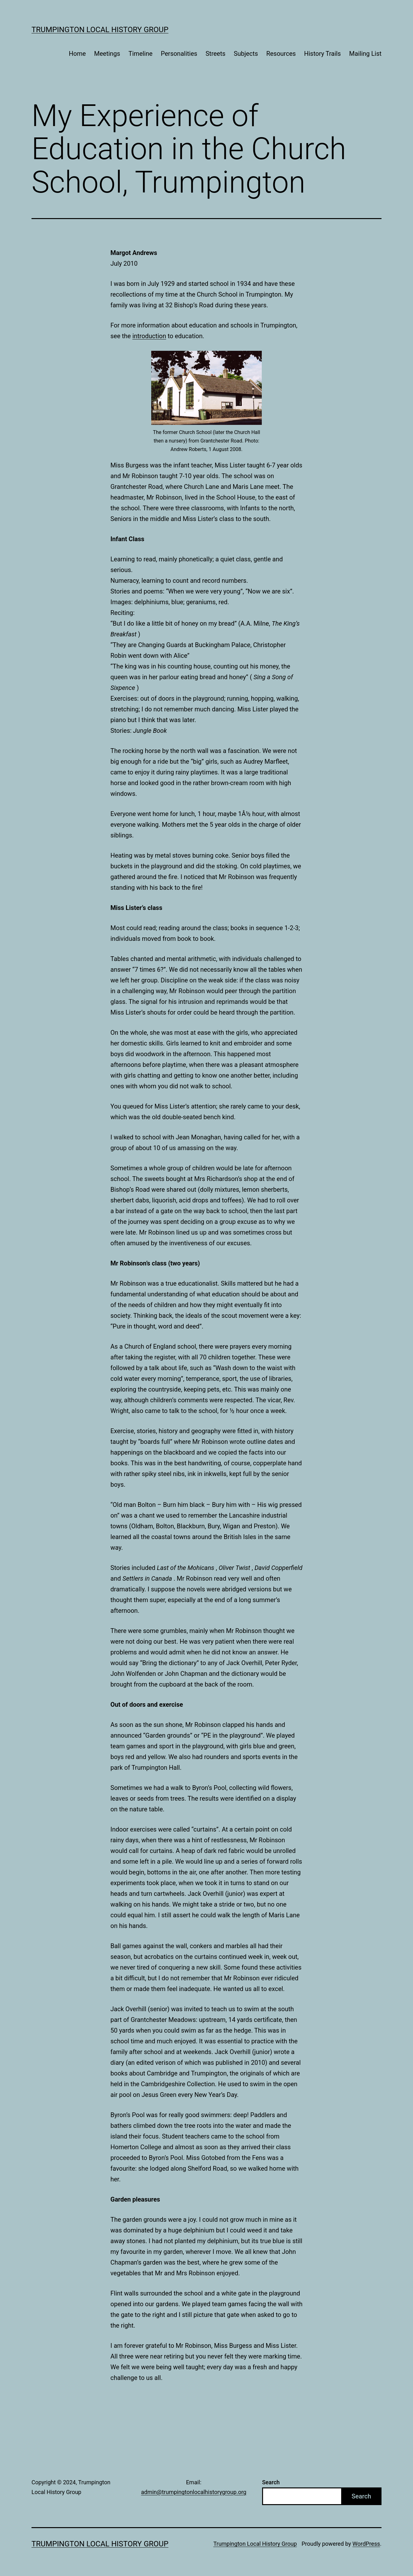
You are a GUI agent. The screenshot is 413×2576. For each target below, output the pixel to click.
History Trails (322, 53)
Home (77, 53)
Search (271, 2482)
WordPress (366, 2543)
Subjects (246, 53)
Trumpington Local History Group (100, 29)
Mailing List (365, 53)
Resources (281, 53)
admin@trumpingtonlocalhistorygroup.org (193, 2492)
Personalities (179, 53)
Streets (215, 53)
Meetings (107, 53)
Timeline (140, 53)
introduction (149, 336)
